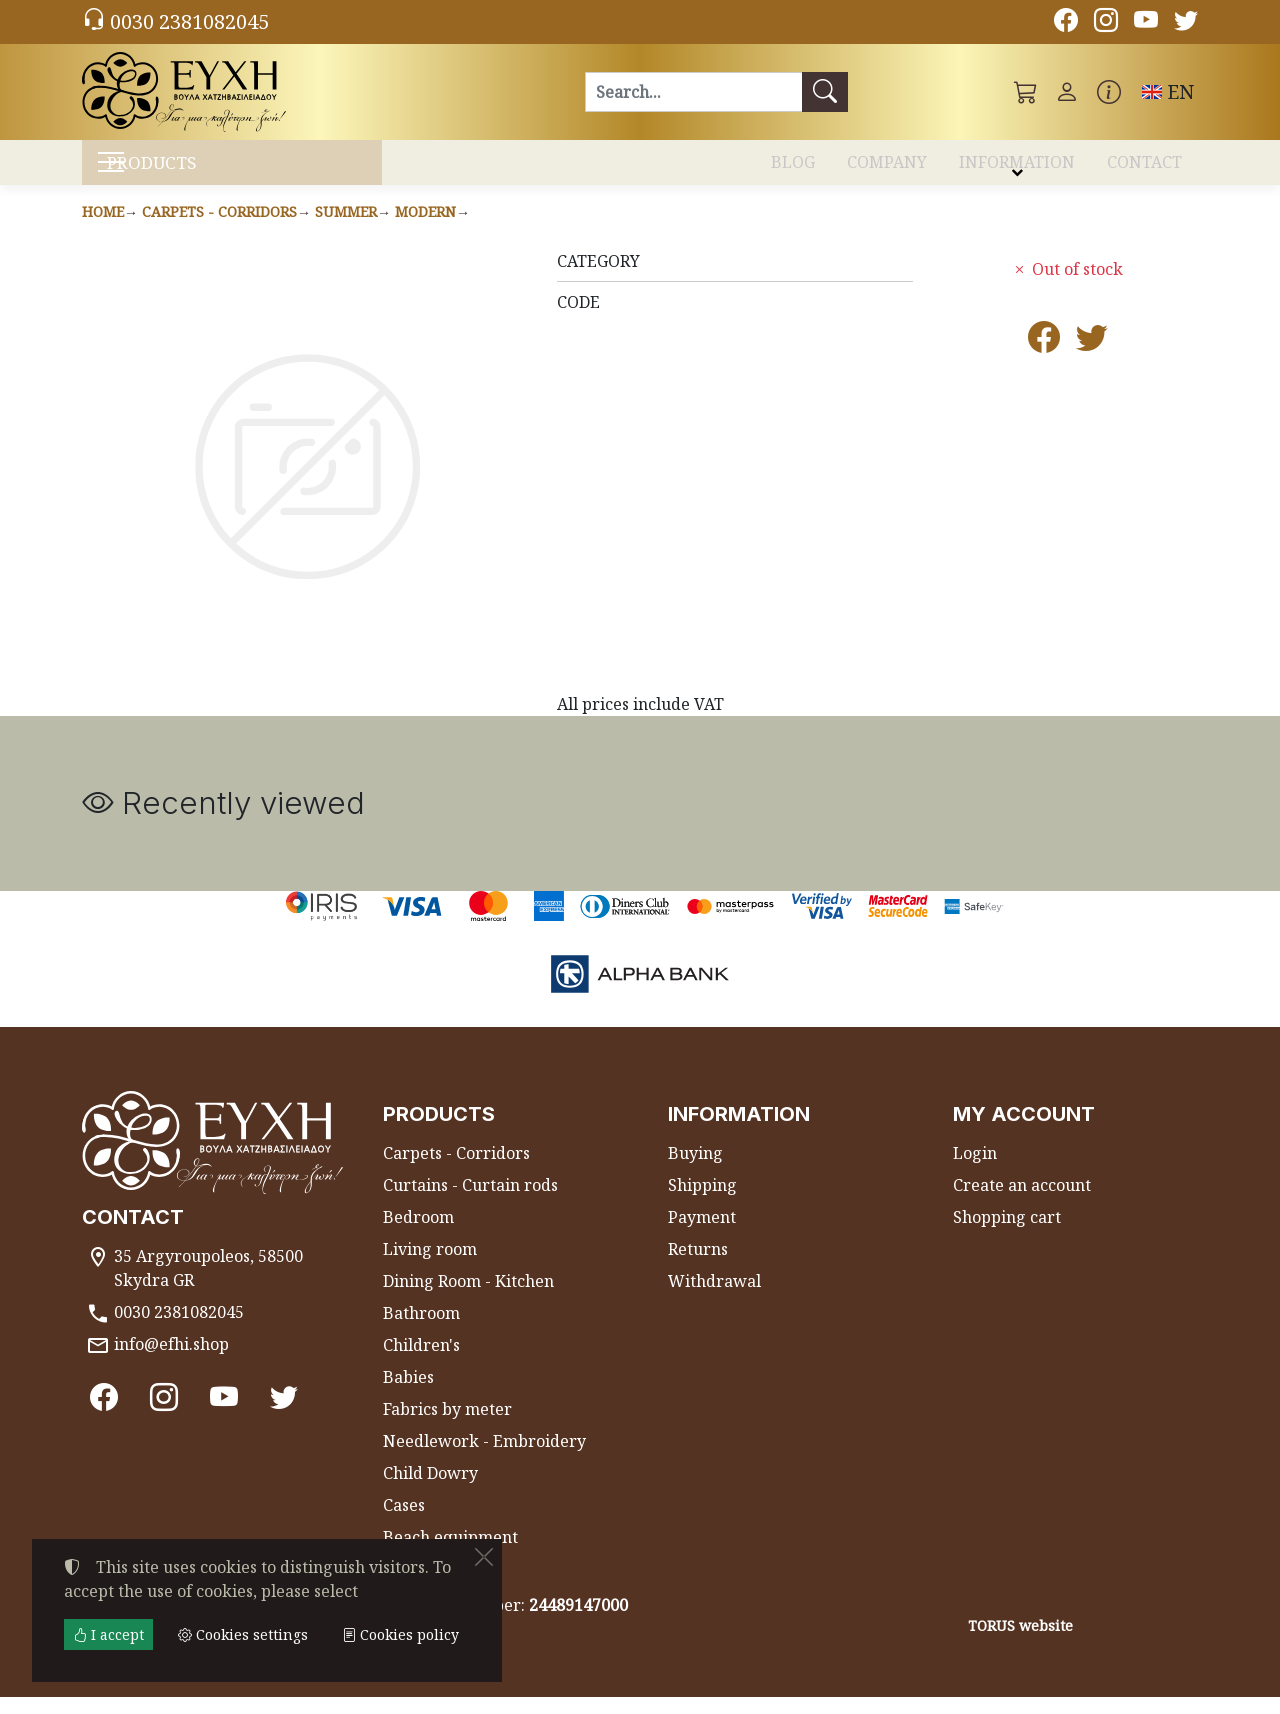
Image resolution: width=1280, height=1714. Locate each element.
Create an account (1022, 1202)
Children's (421, 1362)
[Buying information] (1109, 92)
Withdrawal (714, 1298)
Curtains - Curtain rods (470, 1202)
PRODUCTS (190, 170)
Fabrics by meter (447, 1426)
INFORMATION (1017, 168)
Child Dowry (430, 1490)
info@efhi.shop (171, 1361)
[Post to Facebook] (1044, 360)
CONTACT (1144, 168)
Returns (698, 1266)
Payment (702, 1234)
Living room (430, 1266)
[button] (1026, 92)
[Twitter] (1186, 23)
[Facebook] (1066, 23)
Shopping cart (1007, 1234)
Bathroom (421, 1330)
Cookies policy (400, 1634)
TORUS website (1020, 1642)
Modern (425, 228)
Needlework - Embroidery (484, 1458)
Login (975, 1170)
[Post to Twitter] (1092, 360)
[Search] (693, 92)
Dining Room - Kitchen (468, 1298)
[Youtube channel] (1146, 23)
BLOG (793, 168)
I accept (108, 1634)
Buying (695, 1170)
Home (103, 228)
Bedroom (418, 1234)
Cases (404, 1522)
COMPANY (887, 168)
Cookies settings (153, 1686)
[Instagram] (1106, 23)
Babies (408, 1394)
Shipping (702, 1202)
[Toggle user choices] (1067, 92)
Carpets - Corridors (219, 228)
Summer (346, 228)
